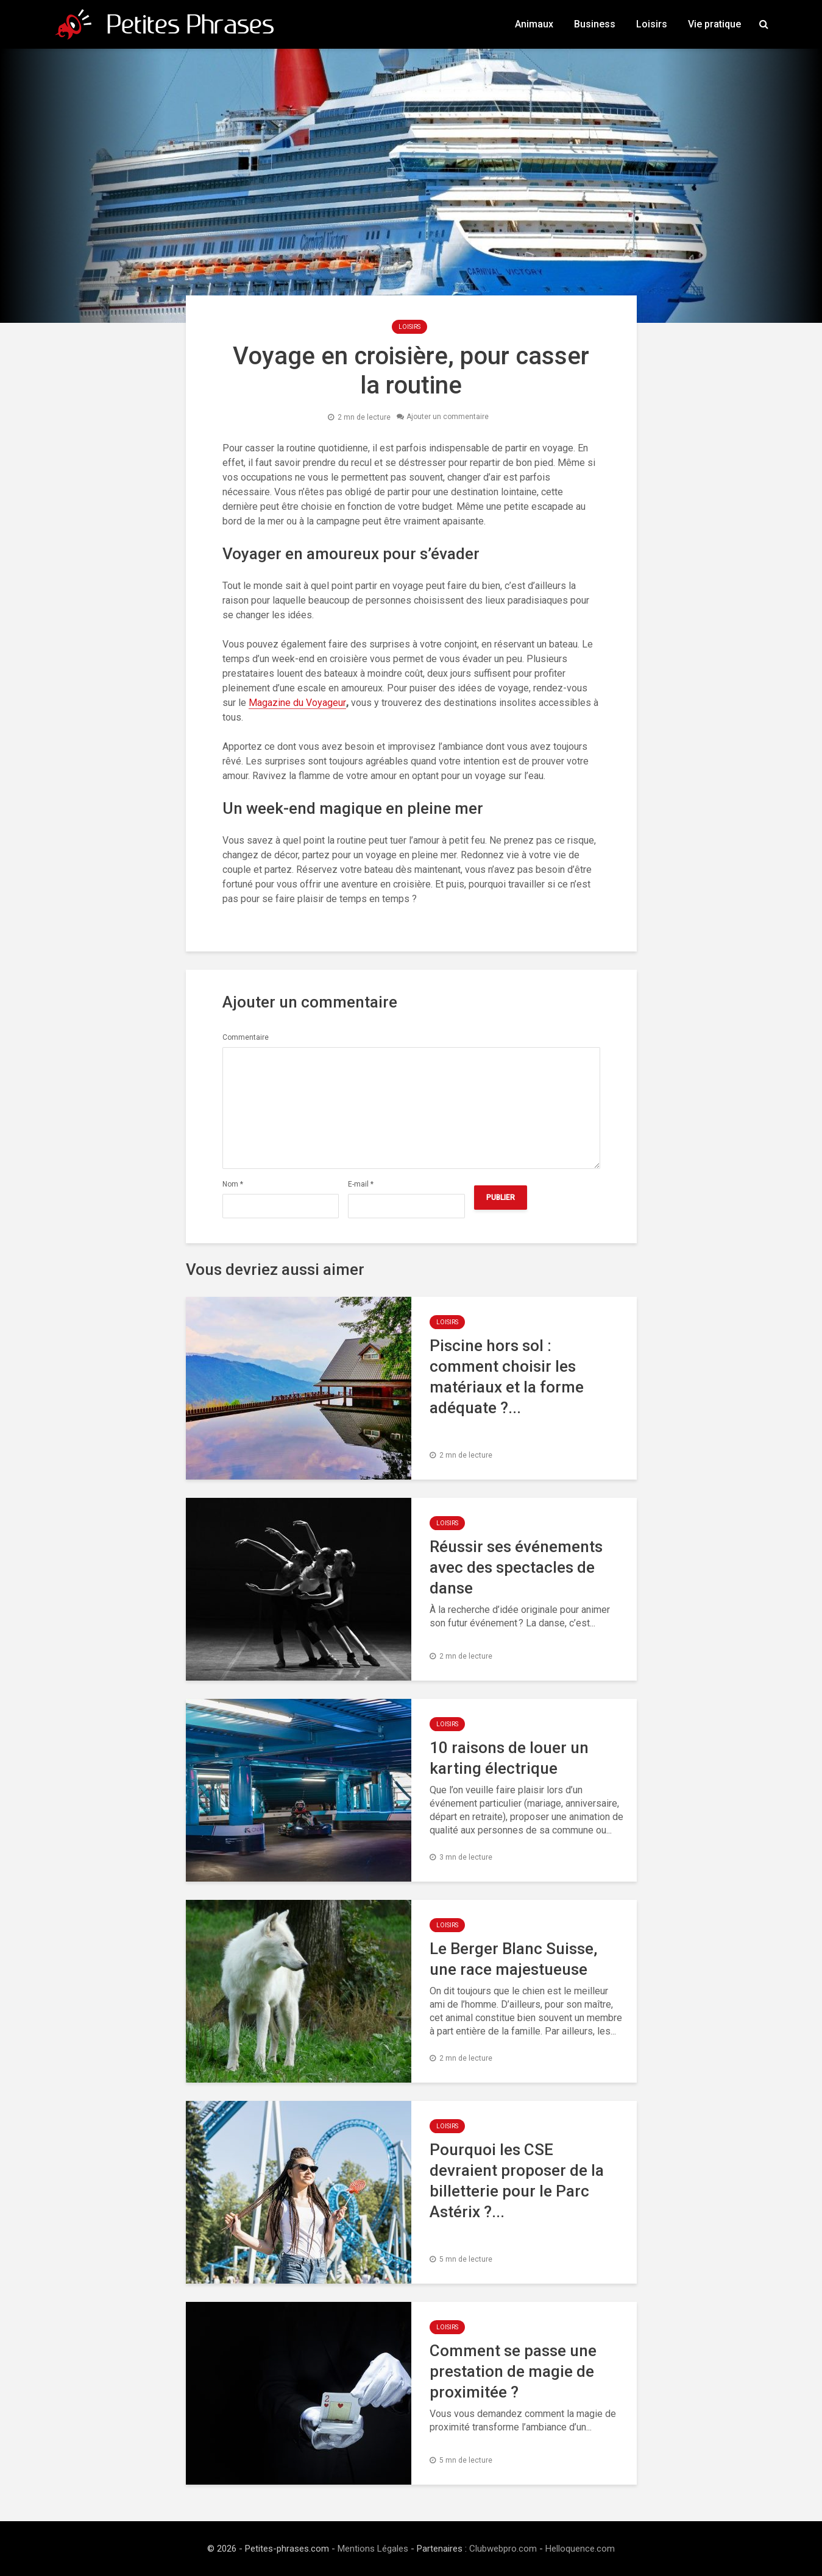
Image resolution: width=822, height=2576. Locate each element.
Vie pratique (714, 24)
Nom (232, 1184)
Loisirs (651, 24)
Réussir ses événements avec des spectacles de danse (516, 1567)
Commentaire (245, 1037)
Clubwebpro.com (503, 2548)
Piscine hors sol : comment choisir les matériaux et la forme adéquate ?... (507, 1376)
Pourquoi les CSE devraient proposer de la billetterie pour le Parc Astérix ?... (517, 2180)
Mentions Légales (373, 2548)
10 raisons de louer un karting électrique (509, 1757)
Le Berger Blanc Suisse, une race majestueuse (513, 1958)
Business (594, 24)
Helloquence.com (580, 2548)
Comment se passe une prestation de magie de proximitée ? (513, 2371)
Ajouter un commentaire (447, 417)
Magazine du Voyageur (297, 702)
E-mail (361, 1184)
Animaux (534, 24)
